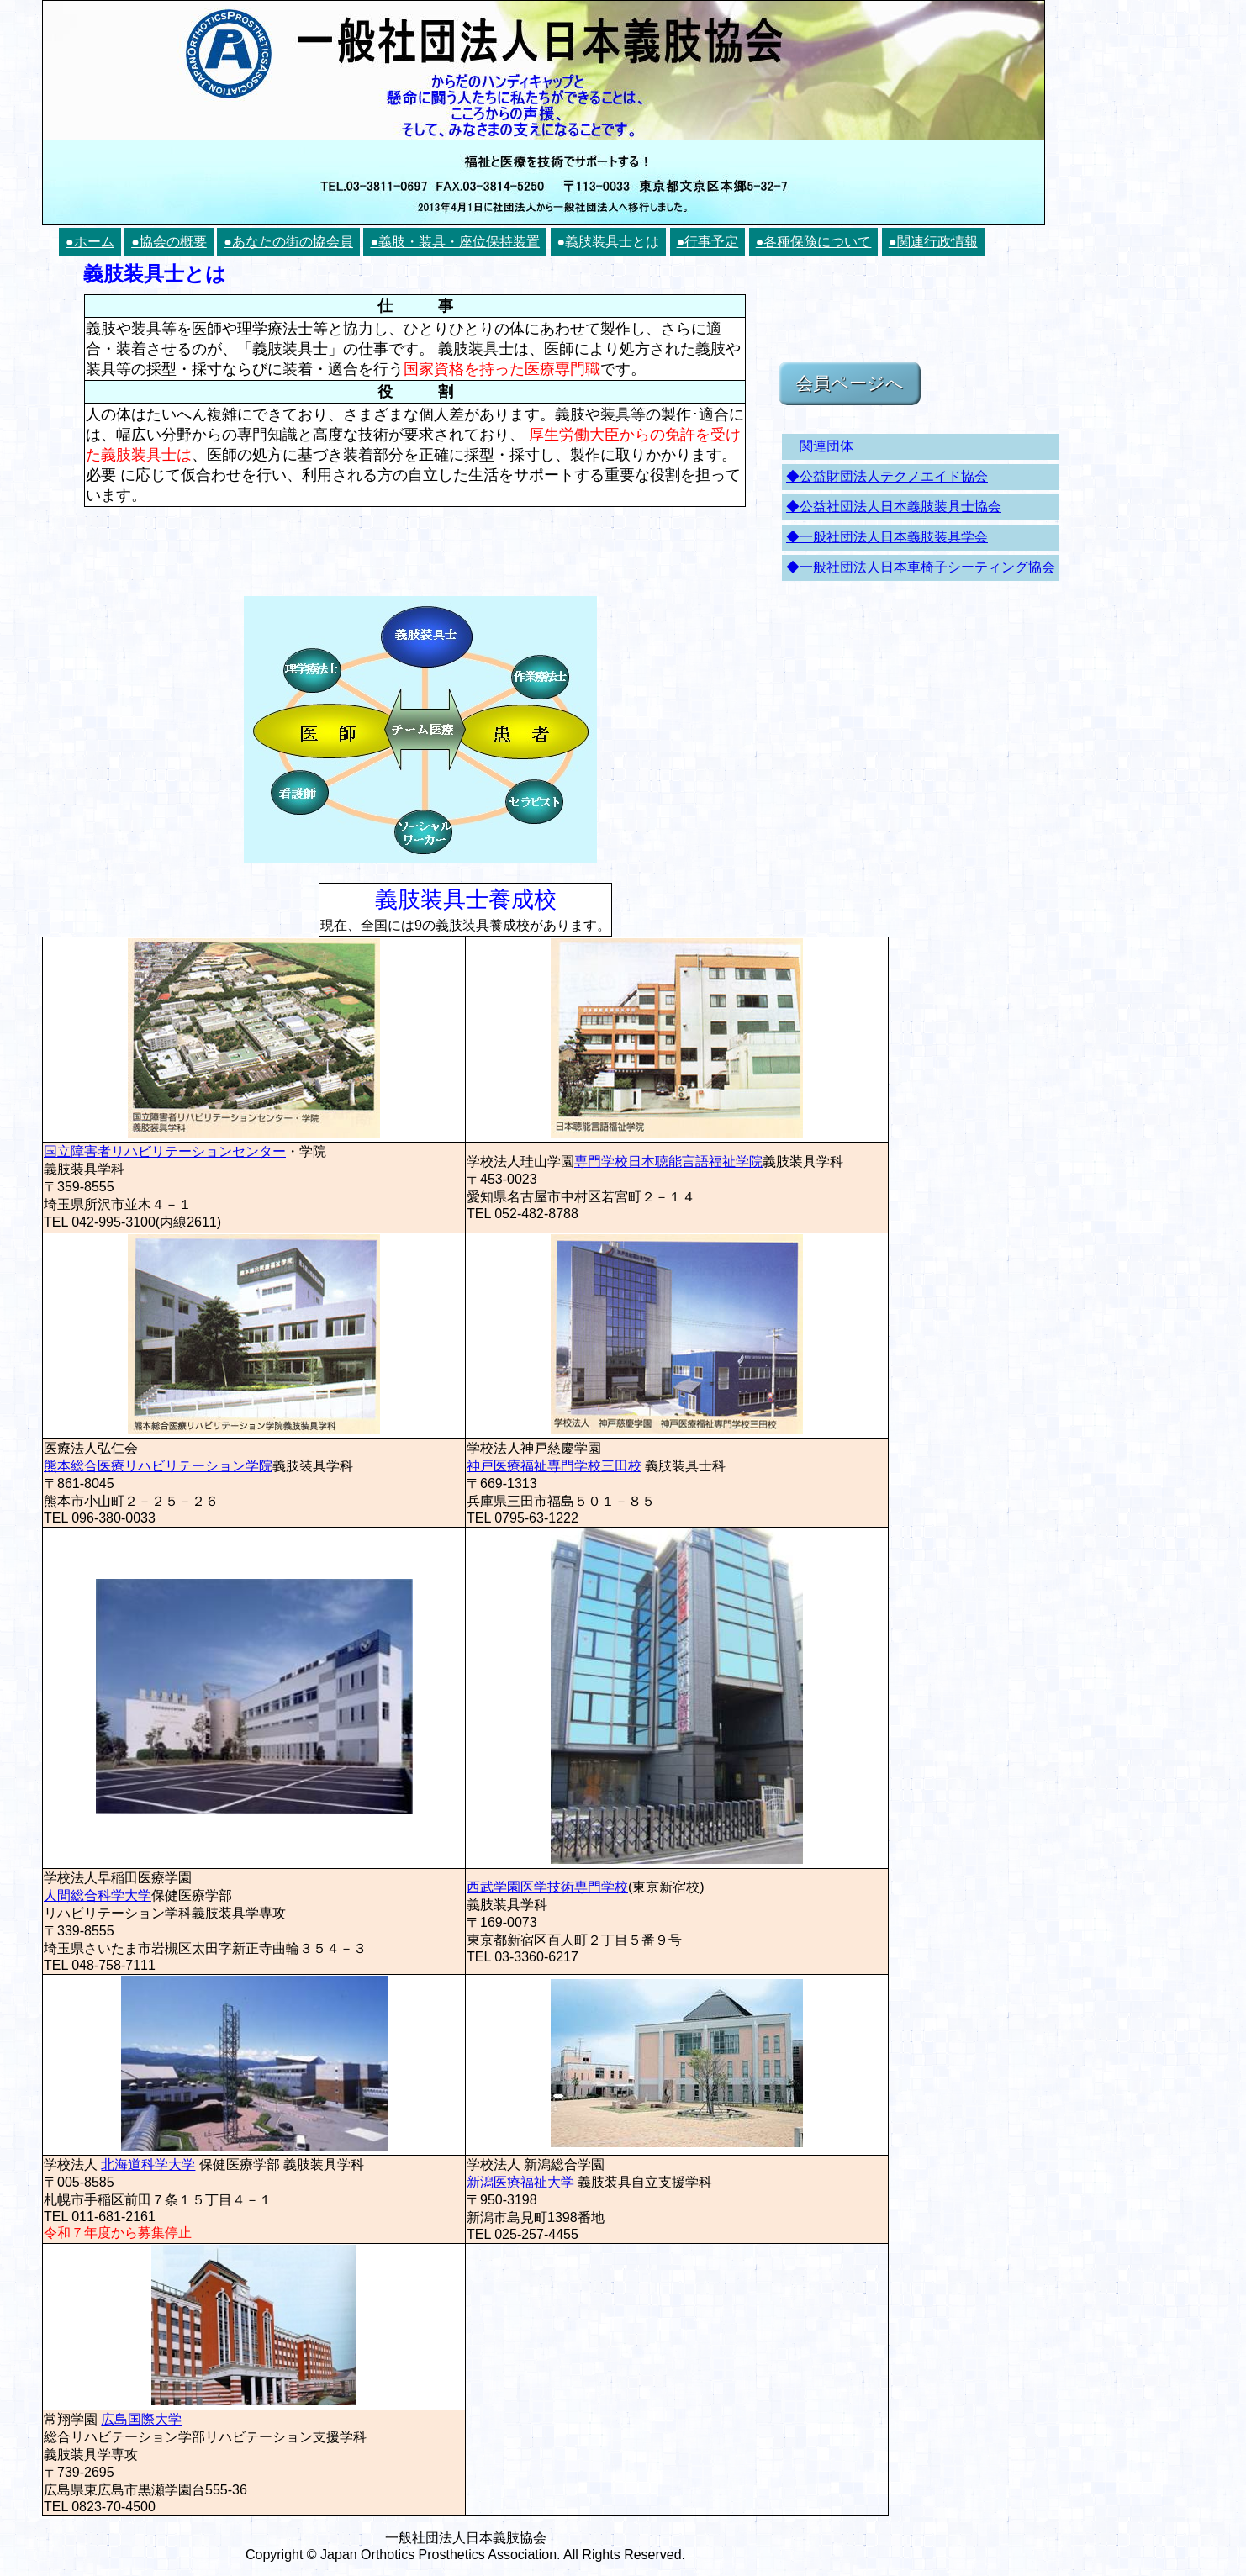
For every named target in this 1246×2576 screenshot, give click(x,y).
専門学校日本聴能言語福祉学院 (668, 1161)
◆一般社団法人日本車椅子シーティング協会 (920, 567)
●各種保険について (814, 242)
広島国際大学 (141, 2419)
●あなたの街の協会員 (288, 242)
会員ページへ (849, 383)
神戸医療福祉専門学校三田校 (554, 1466)
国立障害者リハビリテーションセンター (165, 1151)
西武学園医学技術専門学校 (547, 1887)
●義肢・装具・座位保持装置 (455, 242)
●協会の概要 (169, 242)
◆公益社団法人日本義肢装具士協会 (893, 506)
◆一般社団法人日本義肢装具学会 (887, 537)
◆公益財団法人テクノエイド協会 (887, 476)
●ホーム (90, 242)
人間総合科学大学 (97, 1895)
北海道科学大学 (148, 2164)
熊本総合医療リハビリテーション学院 (158, 1466)
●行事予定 (708, 242)
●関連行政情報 (933, 242)
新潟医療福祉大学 (520, 2182)
